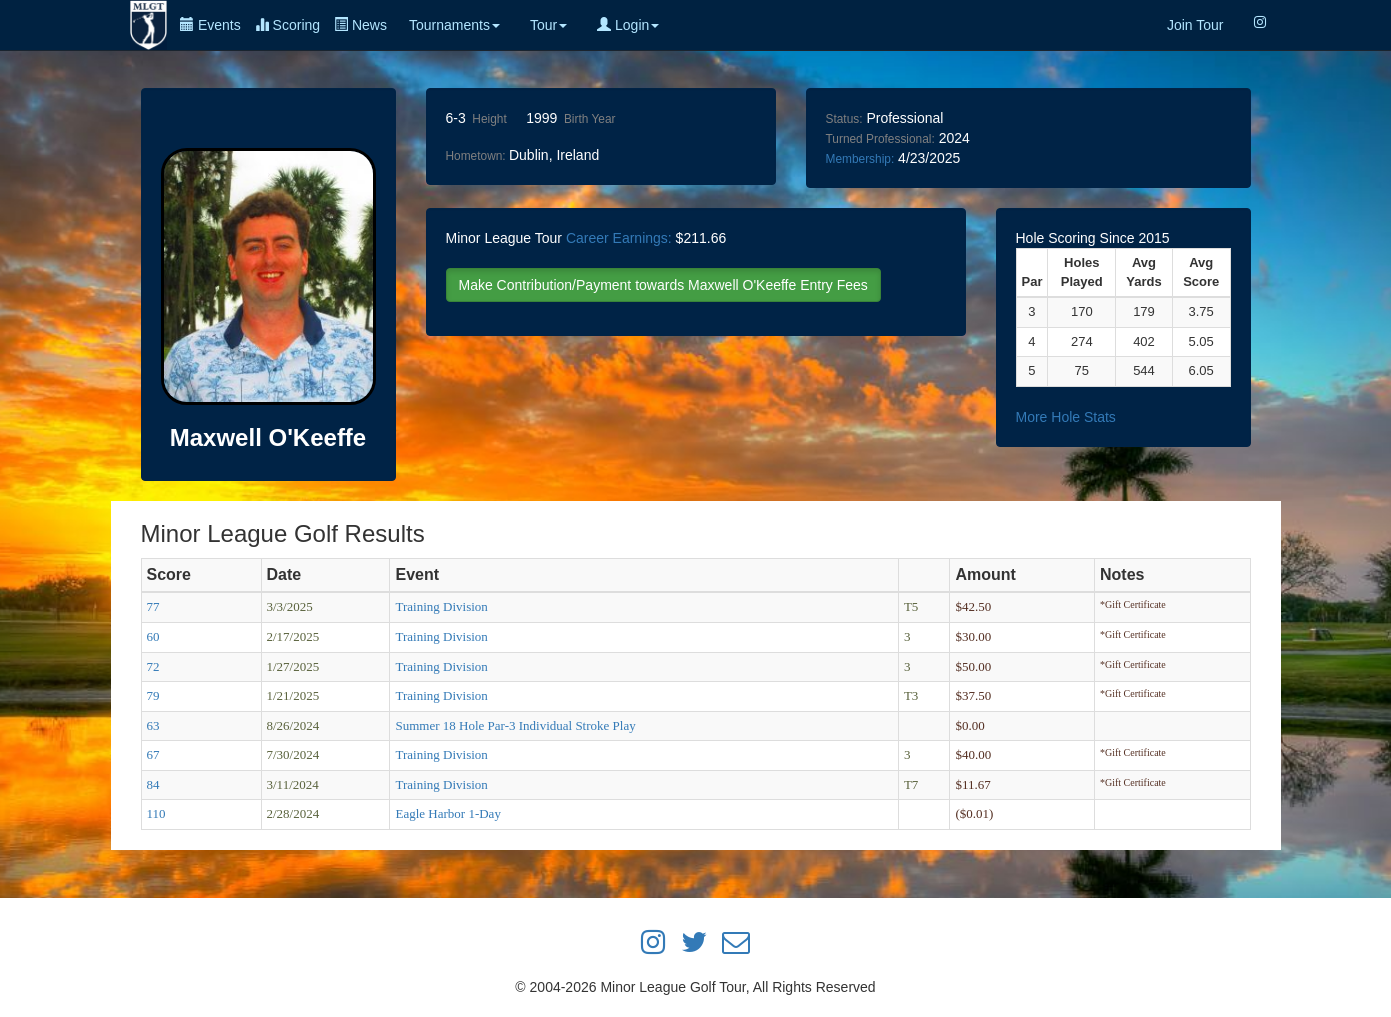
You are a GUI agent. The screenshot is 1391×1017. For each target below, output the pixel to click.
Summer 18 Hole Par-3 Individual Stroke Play (515, 725)
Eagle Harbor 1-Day (447, 813)
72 (153, 666)
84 (153, 784)
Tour (548, 25)
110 (156, 813)
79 (153, 695)
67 (153, 754)
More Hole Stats (1066, 417)
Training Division (441, 606)
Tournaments (454, 25)
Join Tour (1195, 25)
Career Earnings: (619, 238)
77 (153, 606)
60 (153, 636)
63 (153, 725)
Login (628, 25)
